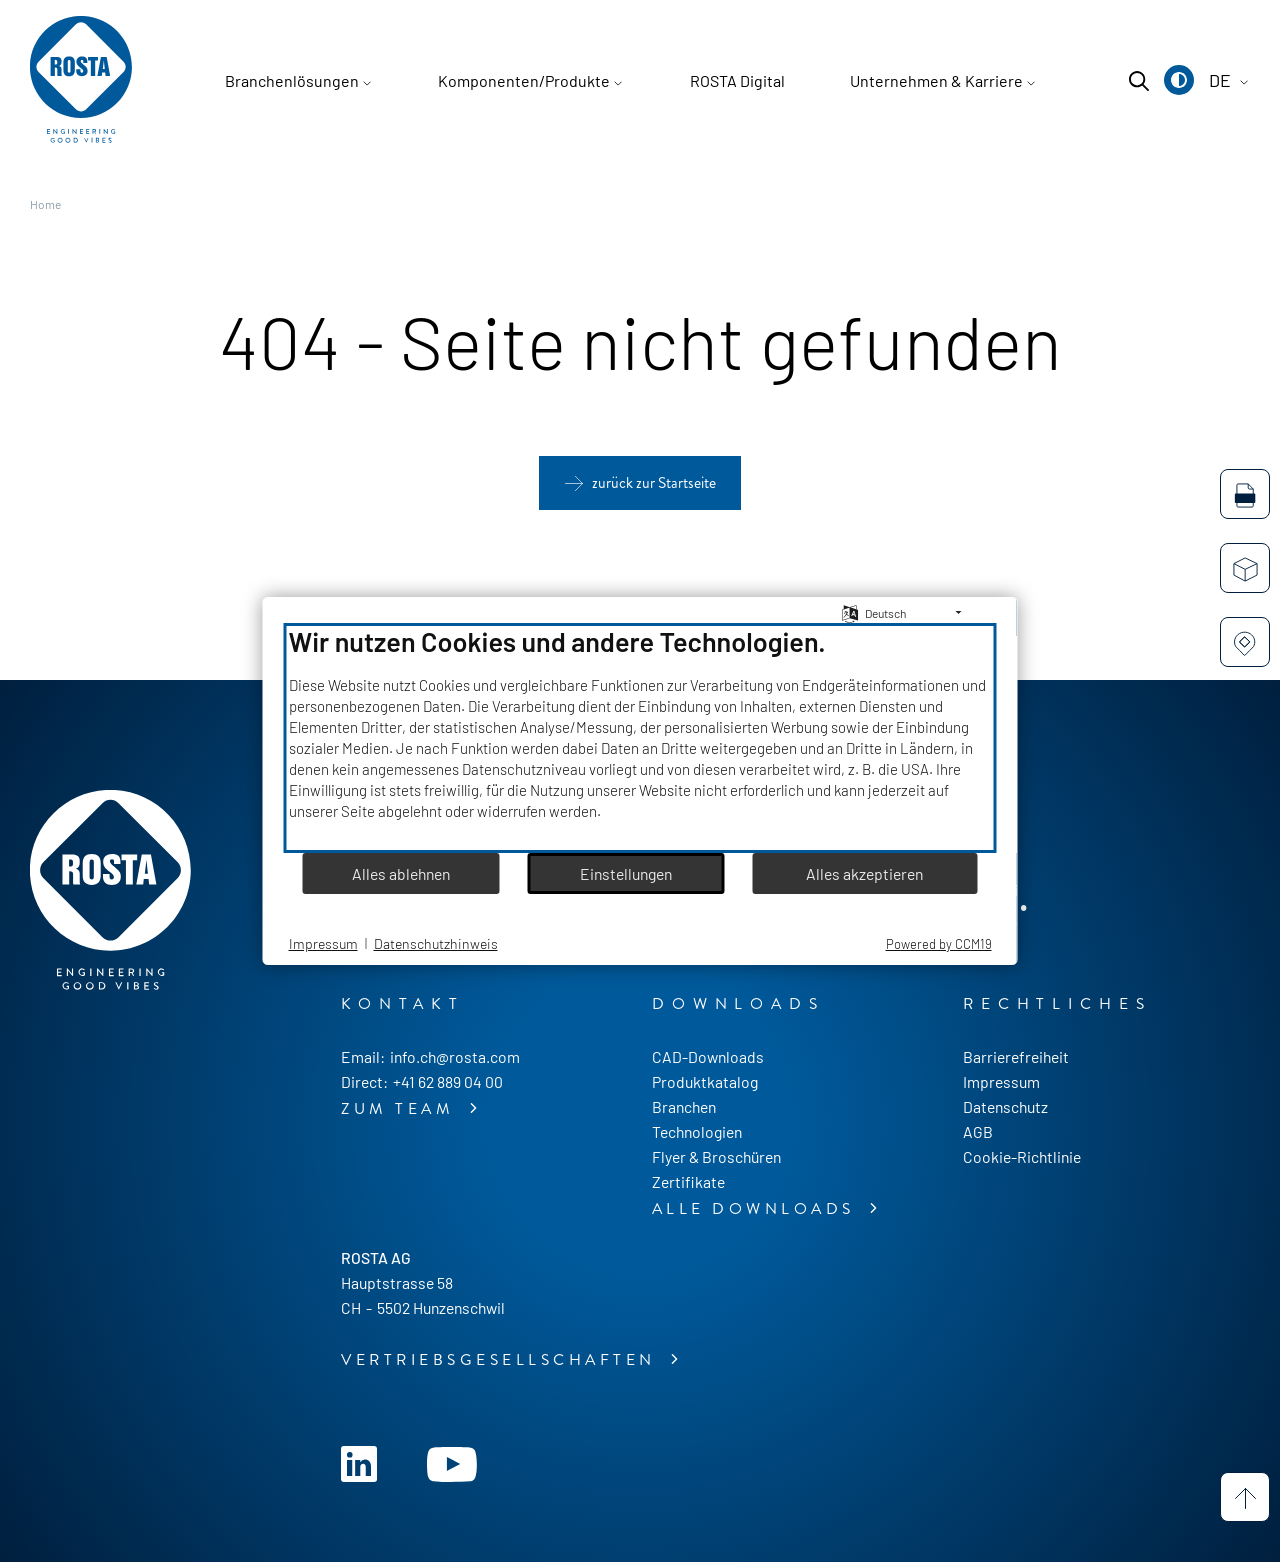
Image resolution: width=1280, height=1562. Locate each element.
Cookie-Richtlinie (1022, 1156)
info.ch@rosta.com (455, 1056)
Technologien (697, 1131)
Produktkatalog (705, 1081)
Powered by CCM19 (939, 944)
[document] (640, 738)
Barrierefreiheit (1016, 1056)
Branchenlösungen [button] (292, 80)
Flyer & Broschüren (716, 1156)
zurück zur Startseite (654, 483)
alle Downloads (757, 1209)
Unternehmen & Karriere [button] (936, 80)
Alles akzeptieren (864, 873)
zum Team (401, 1109)
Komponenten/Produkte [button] (524, 80)
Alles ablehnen (401, 873)
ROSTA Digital (737, 80)
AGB (978, 1131)
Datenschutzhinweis (436, 943)
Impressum (1001, 1081)
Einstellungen (626, 873)
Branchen (684, 1106)
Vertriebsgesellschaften (502, 1360)
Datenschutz (1005, 1106)
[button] (1179, 80)
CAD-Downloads (708, 1056)
